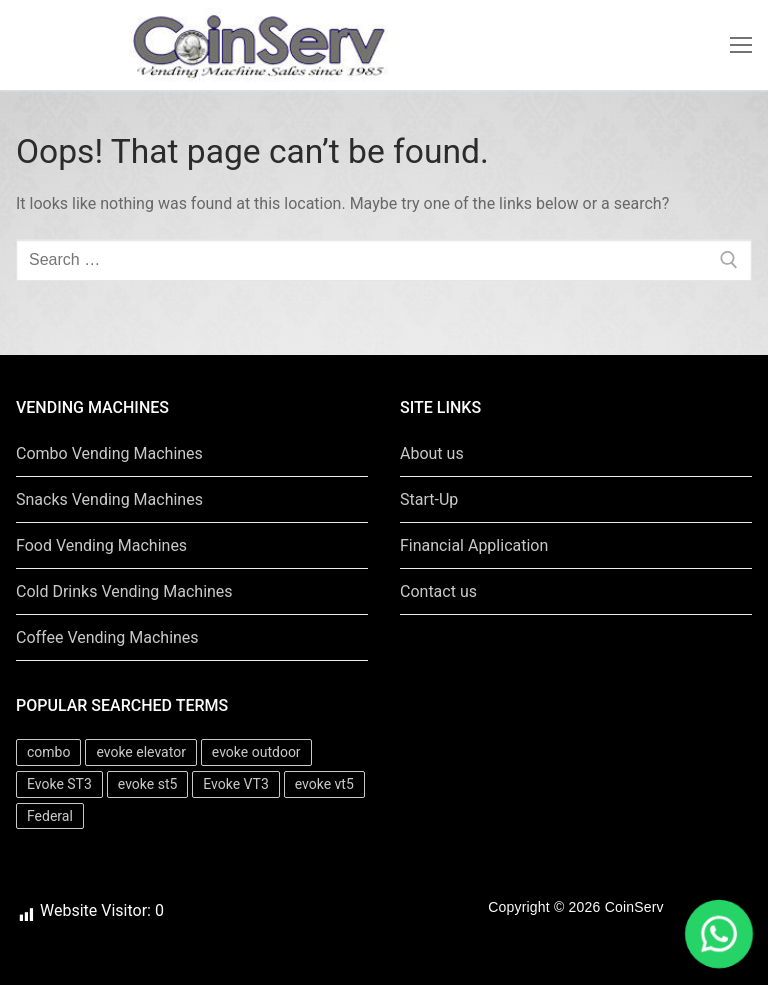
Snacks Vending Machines (109, 499)
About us (432, 453)
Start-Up (429, 499)
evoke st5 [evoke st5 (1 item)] (148, 784)
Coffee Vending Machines (107, 637)
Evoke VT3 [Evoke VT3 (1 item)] (235, 784)
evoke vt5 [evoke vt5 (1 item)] (324, 784)
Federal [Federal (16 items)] (50, 816)
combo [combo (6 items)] (48, 752)
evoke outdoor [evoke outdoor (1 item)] (256, 752)
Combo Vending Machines (109, 453)
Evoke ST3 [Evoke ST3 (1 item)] (59, 784)
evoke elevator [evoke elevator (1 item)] (140, 752)
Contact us (438, 591)
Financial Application (474, 545)
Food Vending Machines (101, 545)
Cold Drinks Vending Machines (124, 591)
